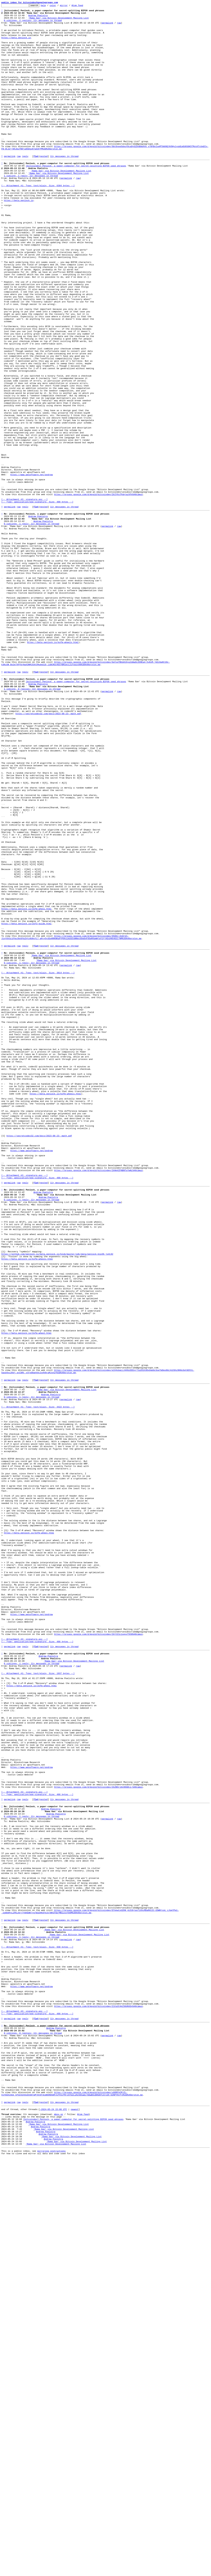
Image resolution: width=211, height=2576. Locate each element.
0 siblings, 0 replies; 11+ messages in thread (33, 2429)
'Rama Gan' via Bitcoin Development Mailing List (58, 20)
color (58, 6)
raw (119, 26)
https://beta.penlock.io (16, 44)
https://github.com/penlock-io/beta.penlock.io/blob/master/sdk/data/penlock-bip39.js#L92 (57, 1499)
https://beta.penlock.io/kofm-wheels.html (52, 768)
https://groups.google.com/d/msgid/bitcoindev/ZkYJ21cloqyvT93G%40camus (98, 1954)
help (48, 6)
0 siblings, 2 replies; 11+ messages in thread (33, 23)
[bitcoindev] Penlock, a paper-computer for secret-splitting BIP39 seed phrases (76, 197)
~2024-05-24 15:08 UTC (53, 2520)
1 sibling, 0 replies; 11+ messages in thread (32, 823)
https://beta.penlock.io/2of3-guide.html (26, 1104)
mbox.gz (58, 2526)
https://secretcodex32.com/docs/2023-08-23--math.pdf (48, 852)
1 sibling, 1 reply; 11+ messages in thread (31, 209)
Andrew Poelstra (38, 17)
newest (74, 2520)
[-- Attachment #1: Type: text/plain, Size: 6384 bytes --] (38, 221)
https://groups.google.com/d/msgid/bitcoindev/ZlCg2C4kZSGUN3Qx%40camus (98, 2398)
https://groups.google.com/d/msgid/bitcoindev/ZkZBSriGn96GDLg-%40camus (98, 2137)
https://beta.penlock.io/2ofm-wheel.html (26, 1087)
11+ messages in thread (64, 186)
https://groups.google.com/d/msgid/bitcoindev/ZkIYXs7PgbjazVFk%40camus (98, 591)
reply (25, 186)
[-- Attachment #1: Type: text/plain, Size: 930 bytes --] (37, 2327)
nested (44, 186)
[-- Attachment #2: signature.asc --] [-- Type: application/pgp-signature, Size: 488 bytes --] (37, 599)
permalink (107, 26)
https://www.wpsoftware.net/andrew (31, 567)
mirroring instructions (51, 2569)
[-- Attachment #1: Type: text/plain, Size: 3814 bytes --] (38, 1162)
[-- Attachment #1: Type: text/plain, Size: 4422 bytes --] (38, 1681)
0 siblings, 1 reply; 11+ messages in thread (31, 625)
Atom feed (82, 6)
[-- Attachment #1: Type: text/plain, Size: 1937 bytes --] (38, 2000)
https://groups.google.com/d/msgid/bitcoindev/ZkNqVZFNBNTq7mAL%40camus (98, 1400)
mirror (69, 6)
